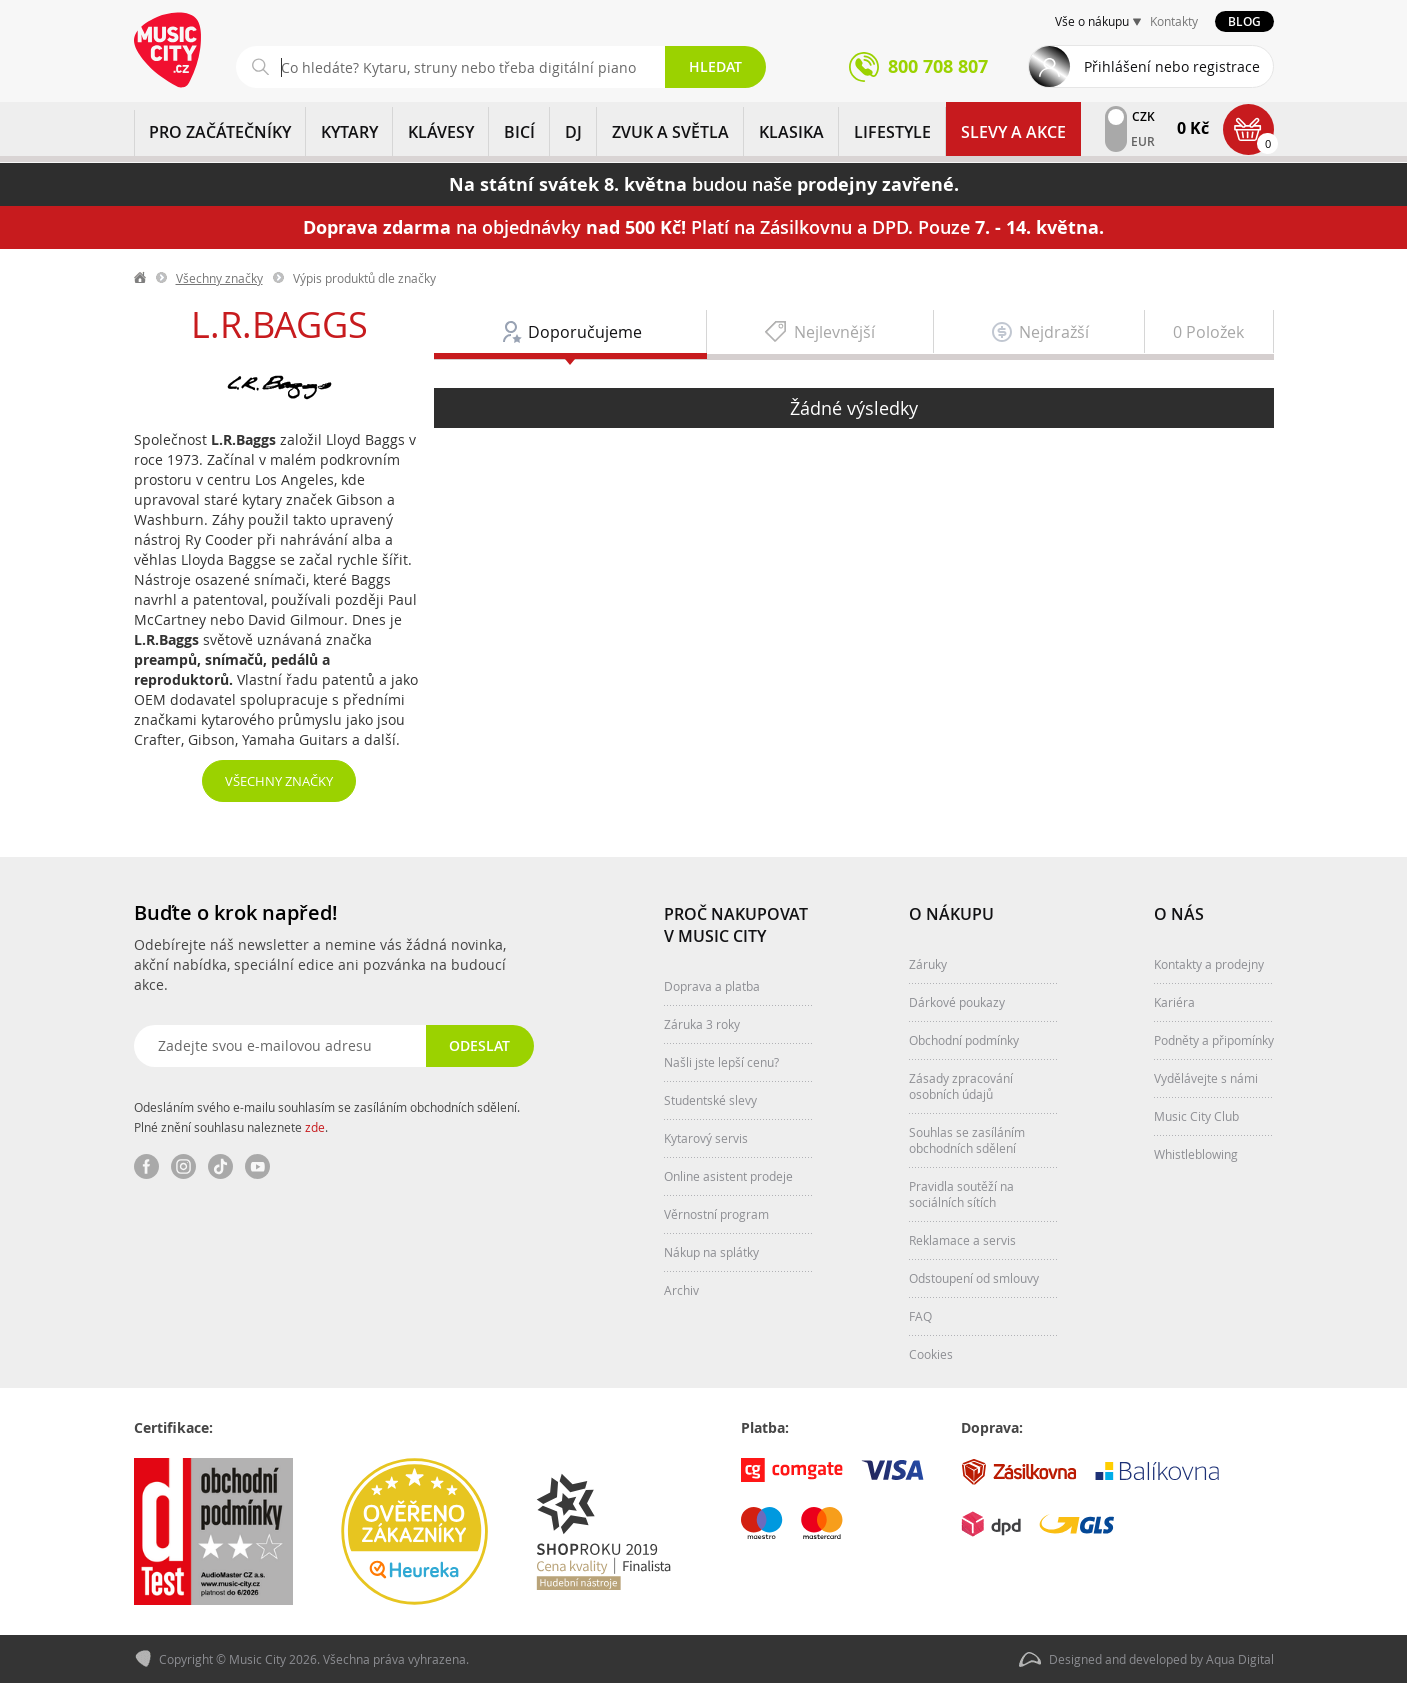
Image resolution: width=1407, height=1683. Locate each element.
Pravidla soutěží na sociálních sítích (961, 1194)
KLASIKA (791, 132)
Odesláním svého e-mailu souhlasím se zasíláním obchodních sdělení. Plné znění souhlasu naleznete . (327, 1117)
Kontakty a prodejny (1209, 964)
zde (315, 1127)
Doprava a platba (712, 986)
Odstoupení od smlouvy (974, 1278)
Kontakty (1174, 21)
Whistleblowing (1196, 1154)
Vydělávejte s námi (1206, 1078)
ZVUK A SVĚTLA (670, 132)
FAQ (920, 1316)
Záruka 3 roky (702, 1024)
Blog (1244, 21)
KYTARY (349, 132)
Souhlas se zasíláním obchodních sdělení (967, 1140)
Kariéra (1174, 1002)
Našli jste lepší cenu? (721, 1062)
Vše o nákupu (1092, 21)
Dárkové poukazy (957, 1002)
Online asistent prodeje (728, 1176)
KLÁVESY (441, 132)
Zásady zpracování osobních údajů (961, 1086)
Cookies (931, 1354)
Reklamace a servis (962, 1240)
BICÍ (519, 132)
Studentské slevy (710, 1100)
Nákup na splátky (711, 1252)
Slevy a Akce (1013, 132)
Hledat (715, 66)
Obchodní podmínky (964, 1040)
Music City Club (1196, 1116)
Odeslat (479, 1045)
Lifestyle (892, 132)
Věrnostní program (716, 1214)
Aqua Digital (1240, 1659)
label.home (141, 278)
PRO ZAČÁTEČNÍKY (220, 132)
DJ (573, 132)
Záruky (928, 964)
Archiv (681, 1290)
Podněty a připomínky (1214, 1040)
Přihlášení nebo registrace (1172, 66)
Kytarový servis (706, 1138)
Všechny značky (219, 278)
